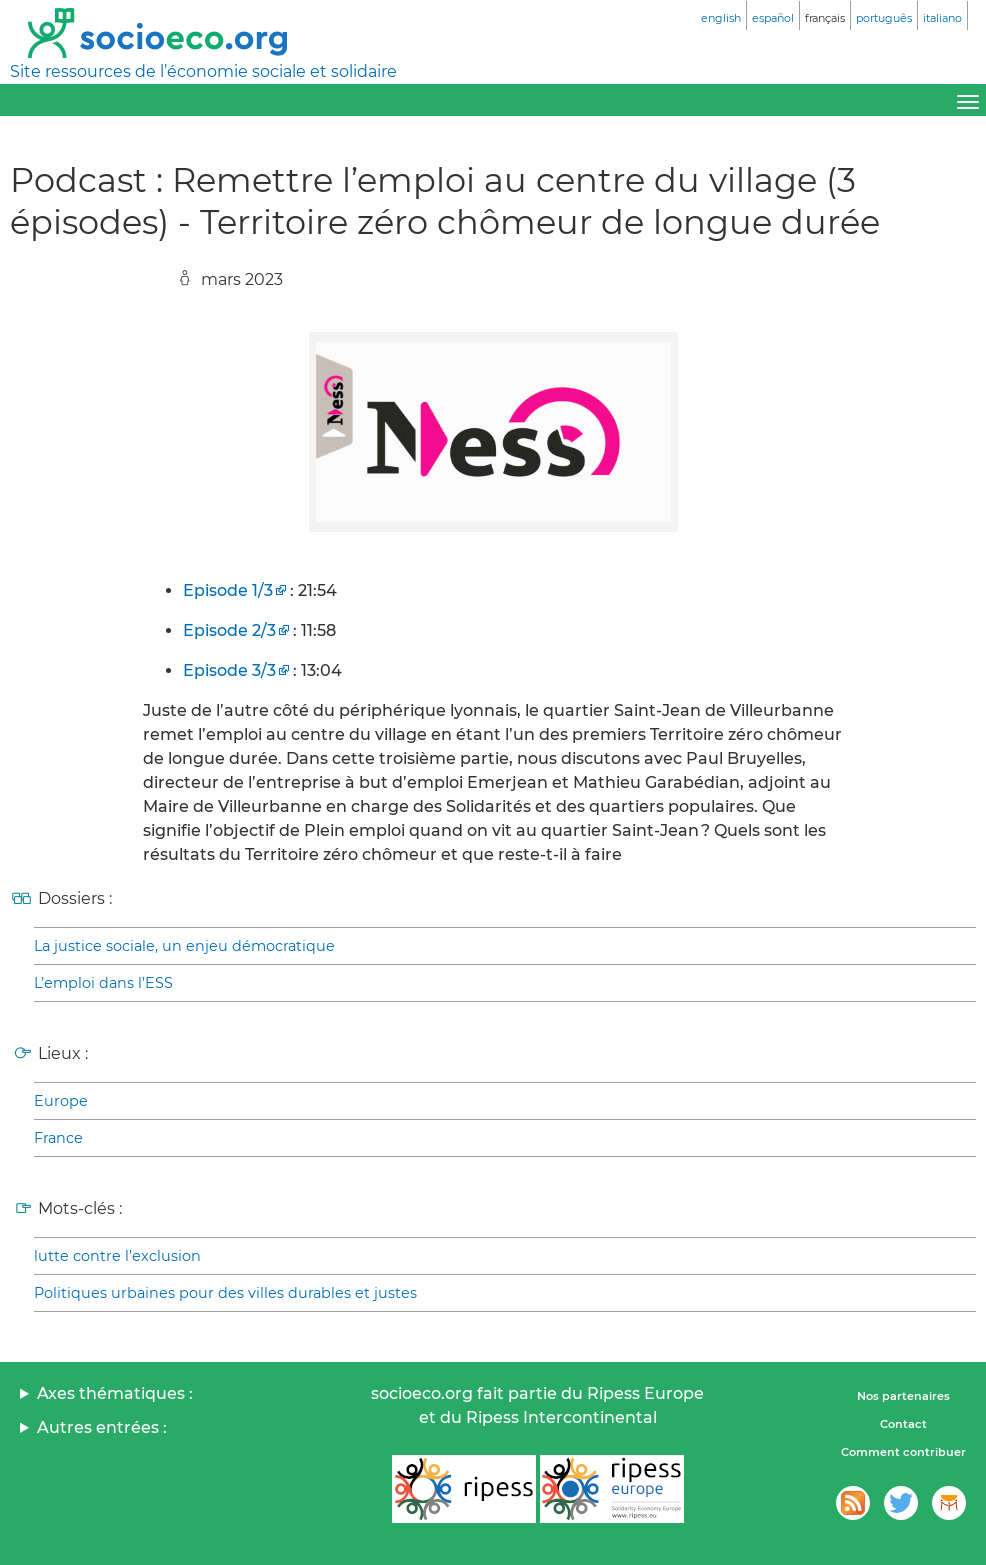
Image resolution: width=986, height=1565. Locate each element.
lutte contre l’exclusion (117, 1256)
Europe (61, 1101)
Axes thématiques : (115, 1393)
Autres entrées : (102, 1427)
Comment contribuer (903, 1452)
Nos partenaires (903, 1396)
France (58, 1138)
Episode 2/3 (229, 630)
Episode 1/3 (228, 590)
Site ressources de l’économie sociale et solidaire (203, 71)
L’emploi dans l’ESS (103, 983)
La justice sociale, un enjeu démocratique (184, 946)
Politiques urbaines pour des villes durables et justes (225, 1293)
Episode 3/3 (229, 670)
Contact (903, 1424)
